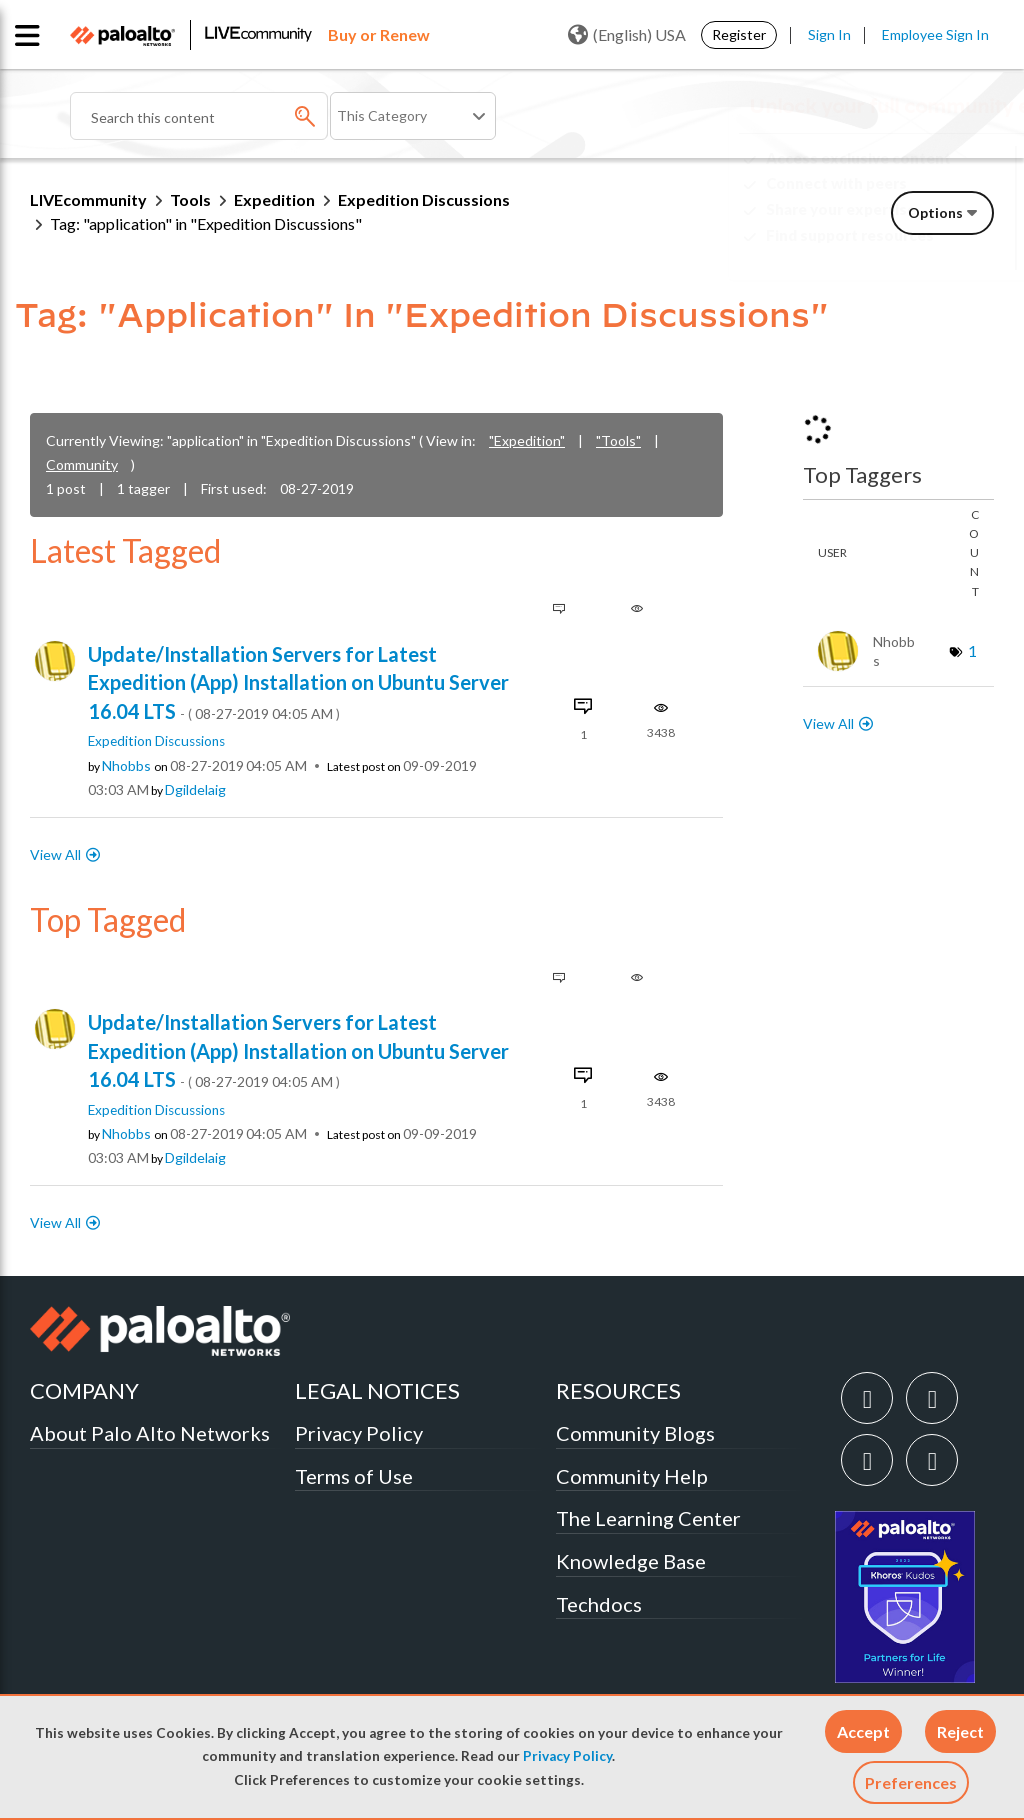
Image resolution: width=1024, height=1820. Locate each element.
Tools (190, 199)
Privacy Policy (567, 1756)
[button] (863, 1731)
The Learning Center (648, 1518)
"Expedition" (527, 440)
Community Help (632, 1476)
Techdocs (599, 1604)
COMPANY (84, 1390)
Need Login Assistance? (904, 251)
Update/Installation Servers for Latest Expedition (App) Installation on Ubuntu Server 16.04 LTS (298, 682)
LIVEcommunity (88, 199)
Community (82, 464)
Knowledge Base (631, 1561)
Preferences (911, 1782)
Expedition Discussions (424, 199)
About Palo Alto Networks (150, 1433)
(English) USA (627, 35)
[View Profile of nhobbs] (126, 766)
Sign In (829, 34)
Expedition (274, 199)
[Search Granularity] (413, 116)
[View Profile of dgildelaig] (195, 790)
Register (739, 34)
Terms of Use (354, 1476)
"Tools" (618, 440)
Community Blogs (635, 1433)
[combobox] (199, 116)
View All (55, 854)
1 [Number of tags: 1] (972, 650)
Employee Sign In (935, 34)
